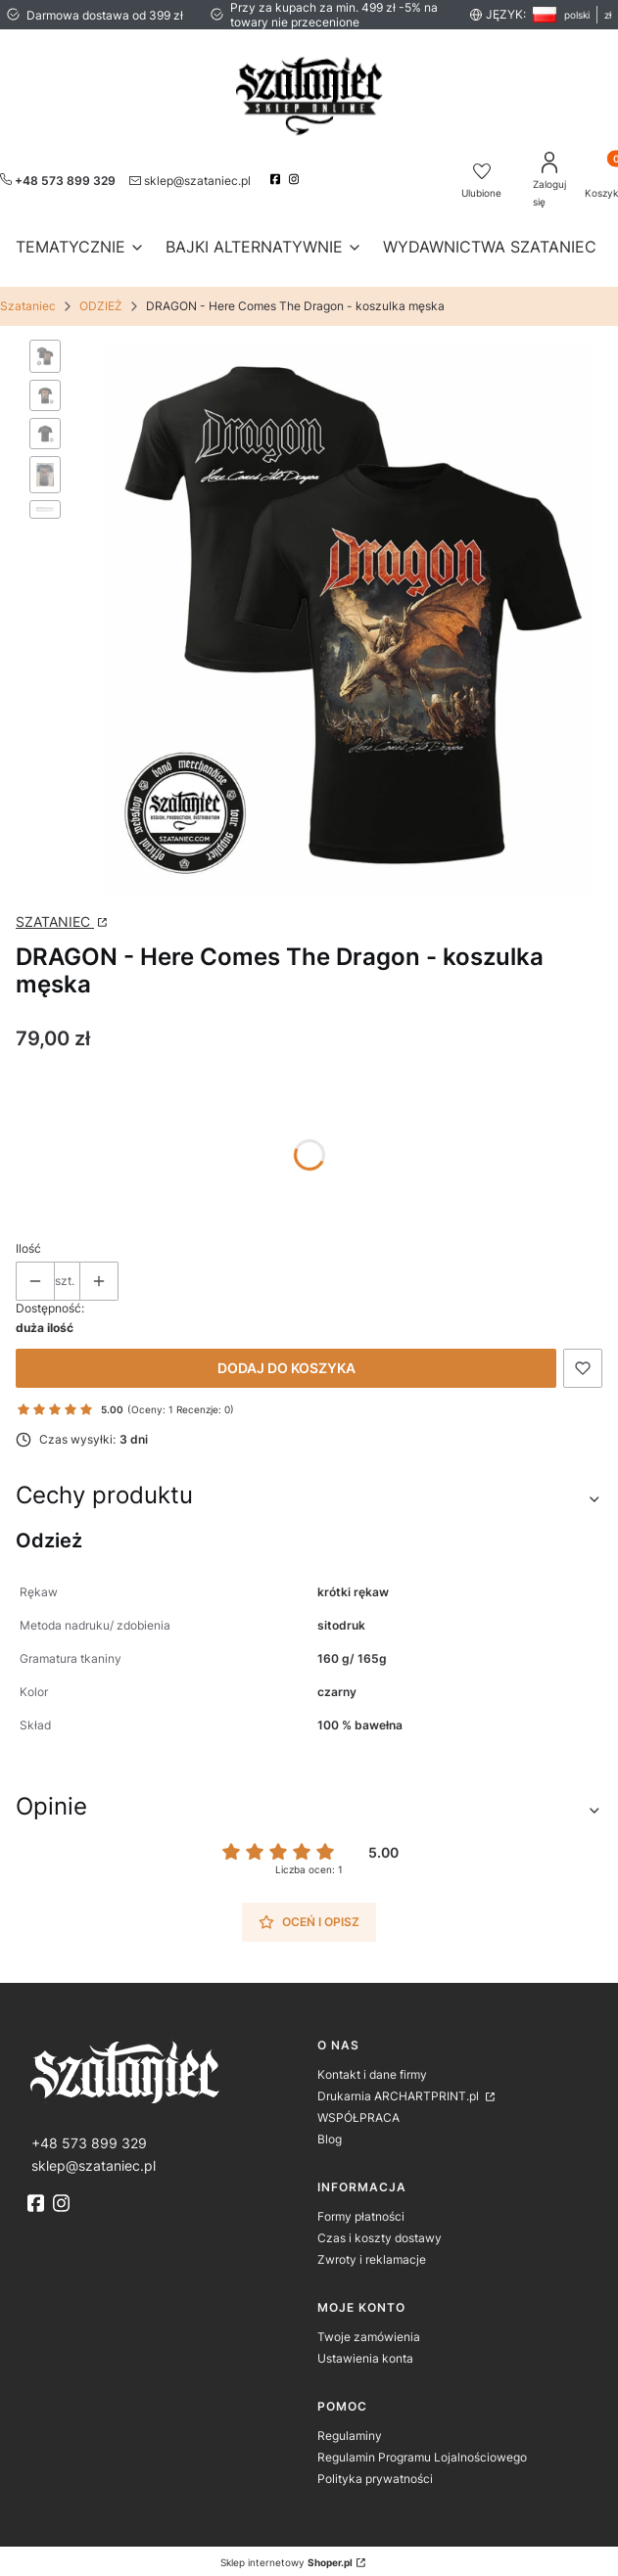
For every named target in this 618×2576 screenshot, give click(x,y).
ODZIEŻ (100, 306)
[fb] (38, 2194)
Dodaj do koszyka (286, 1359)
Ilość (28, 1239)
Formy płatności (360, 2207)
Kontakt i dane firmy (372, 2065)
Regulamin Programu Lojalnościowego (422, 2448)
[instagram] (296, 179)
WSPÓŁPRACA (358, 2108)
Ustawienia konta (365, 2349)
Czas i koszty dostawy (379, 2229)
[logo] (164, 2061)
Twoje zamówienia (368, 2328)
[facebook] (277, 179)
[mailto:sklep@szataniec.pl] (190, 180)
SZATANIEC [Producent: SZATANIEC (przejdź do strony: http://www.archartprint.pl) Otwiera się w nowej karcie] (55, 912)
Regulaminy (349, 2426)
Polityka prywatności (375, 2469)
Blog (329, 2130)
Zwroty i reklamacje (371, 2250)
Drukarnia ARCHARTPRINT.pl (399, 2087)
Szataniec (28, 306)
